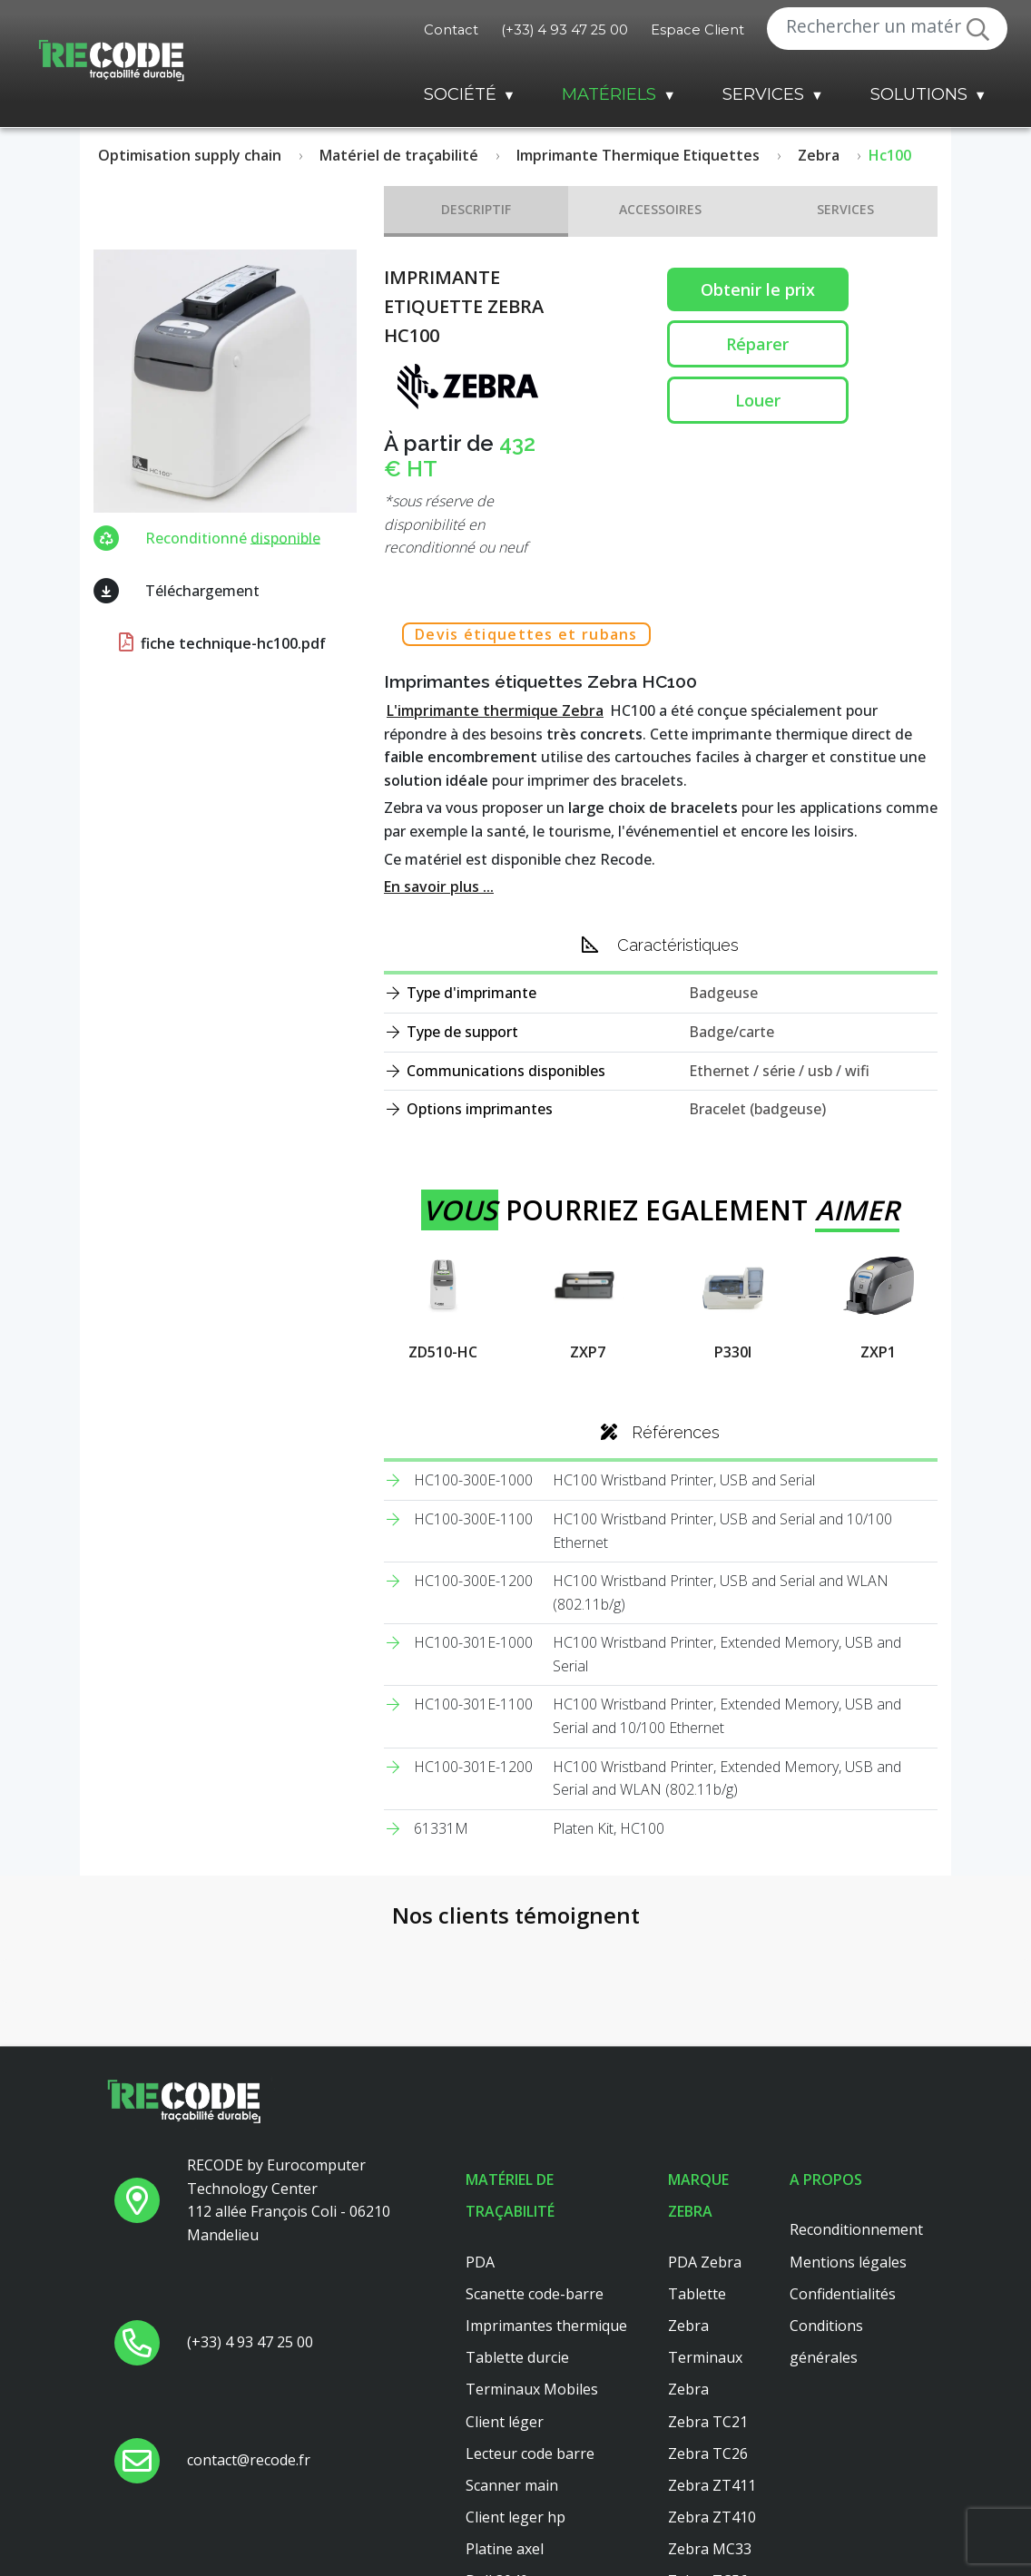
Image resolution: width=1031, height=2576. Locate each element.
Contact (451, 30)
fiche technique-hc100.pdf (220, 643)
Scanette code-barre (535, 2294)
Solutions (918, 93)
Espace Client (697, 30)
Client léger (505, 2422)
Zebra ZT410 (712, 2517)
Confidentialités (843, 2294)
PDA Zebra (704, 2262)
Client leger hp (515, 2517)
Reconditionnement (856, 2229)
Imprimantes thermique (546, 2326)
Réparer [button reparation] (757, 344)
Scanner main (512, 2485)
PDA (480, 2262)
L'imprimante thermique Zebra (495, 710)
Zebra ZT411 (712, 2485)
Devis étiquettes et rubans (526, 634)
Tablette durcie (517, 2357)
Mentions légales (848, 2262)
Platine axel (505, 2549)
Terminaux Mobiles (532, 2389)
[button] (14, 2020)
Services (763, 93)
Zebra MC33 (709, 2549)
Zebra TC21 (708, 2422)
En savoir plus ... (439, 886)
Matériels (609, 93)
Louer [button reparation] (758, 400)
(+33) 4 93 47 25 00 (564, 30)
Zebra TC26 (708, 2453)
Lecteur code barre (530, 2453)
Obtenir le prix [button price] (758, 289)
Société (460, 93)
